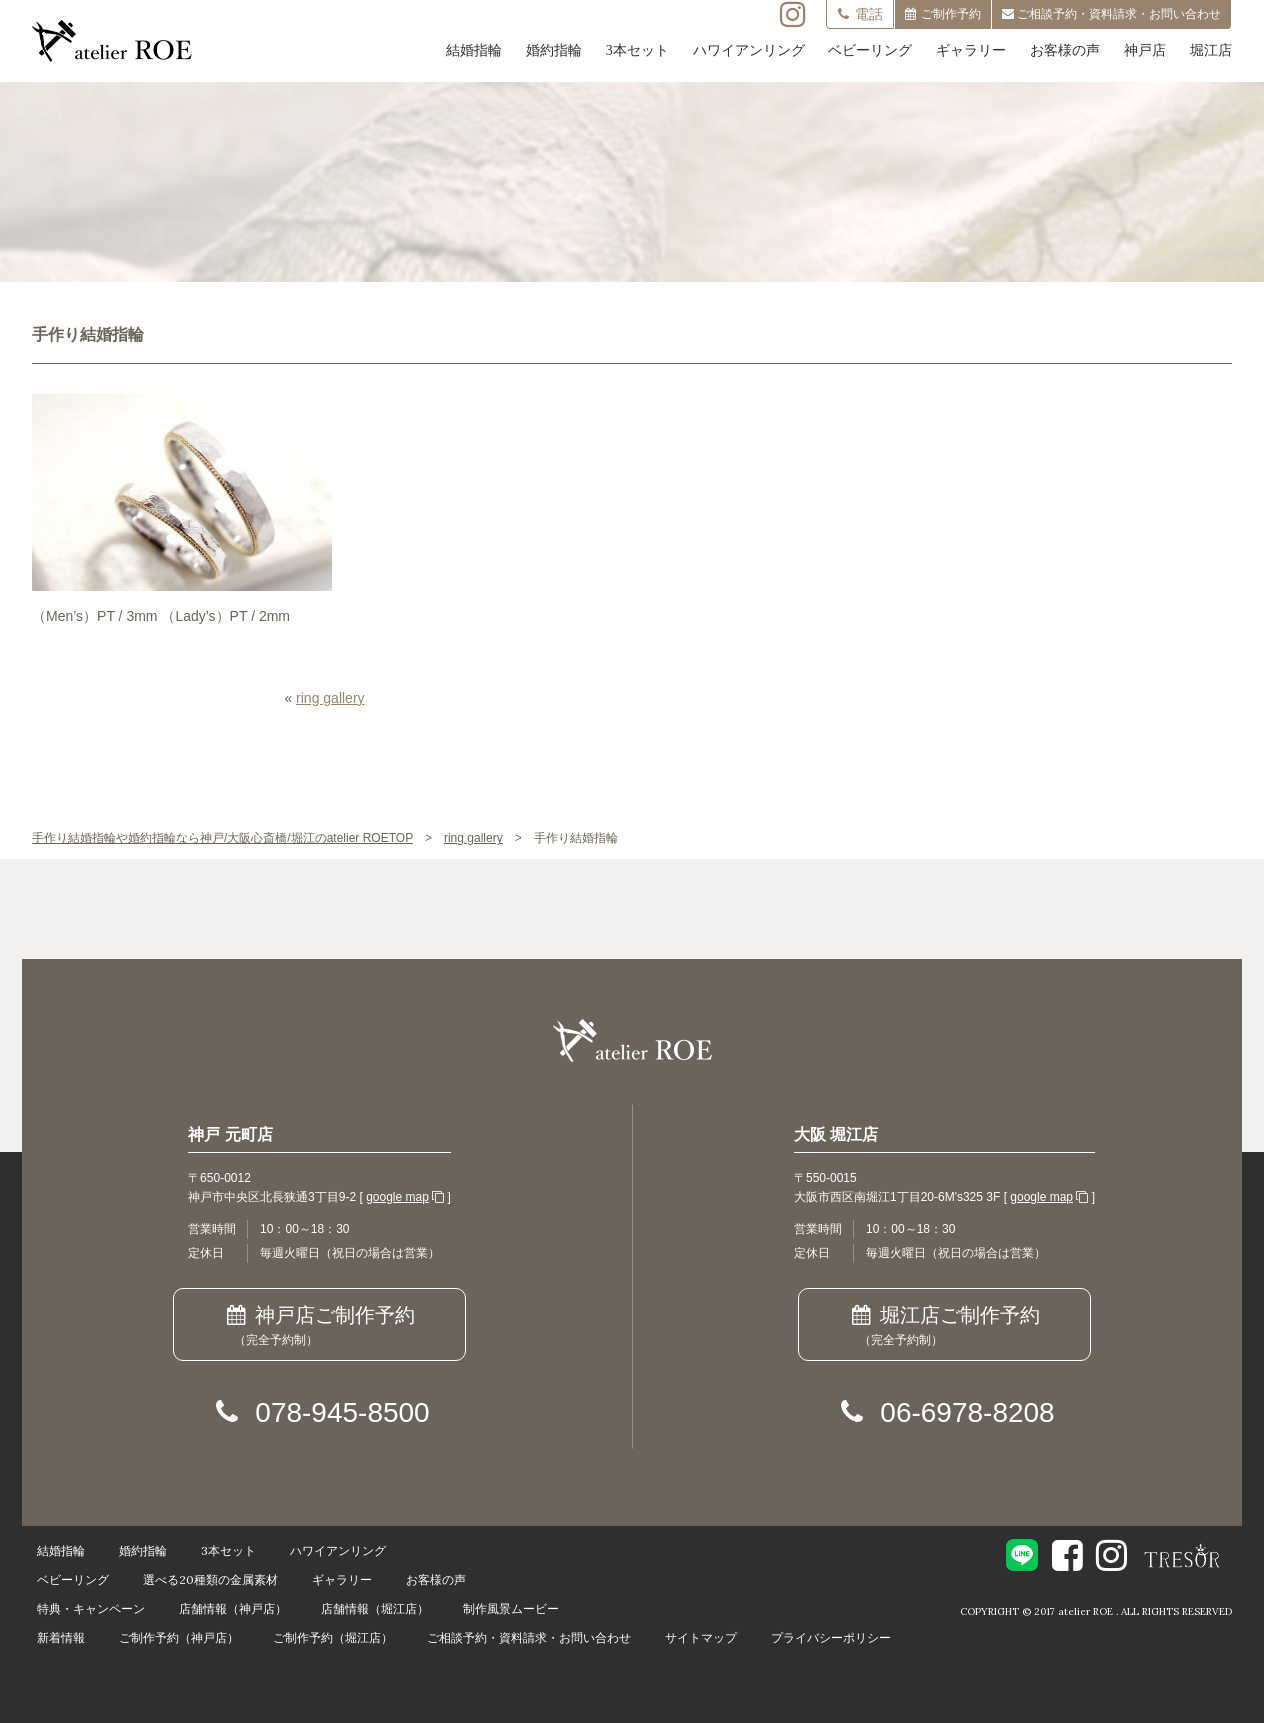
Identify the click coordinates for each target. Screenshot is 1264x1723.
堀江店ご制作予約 (944, 1327)
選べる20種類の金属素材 (210, 1579)
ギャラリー (971, 50)
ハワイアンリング (749, 50)
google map (397, 1197)
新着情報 (61, 1637)
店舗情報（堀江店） (375, 1608)
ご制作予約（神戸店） (179, 1637)
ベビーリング (870, 50)
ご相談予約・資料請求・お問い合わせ (529, 1637)
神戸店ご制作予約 (319, 1327)
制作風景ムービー (511, 1608)
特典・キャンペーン (91, 1608)
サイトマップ (701, 1637)
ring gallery (330, 698)
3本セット (637, 50)
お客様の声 (1065, 50)
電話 (860, 14)
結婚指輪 (474, 50)
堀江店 (1211, 50)
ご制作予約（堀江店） (333, 1637)
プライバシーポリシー (831, 1637)
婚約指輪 (554, 50)
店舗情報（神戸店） (233, 1608)
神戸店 (1145, 50)
